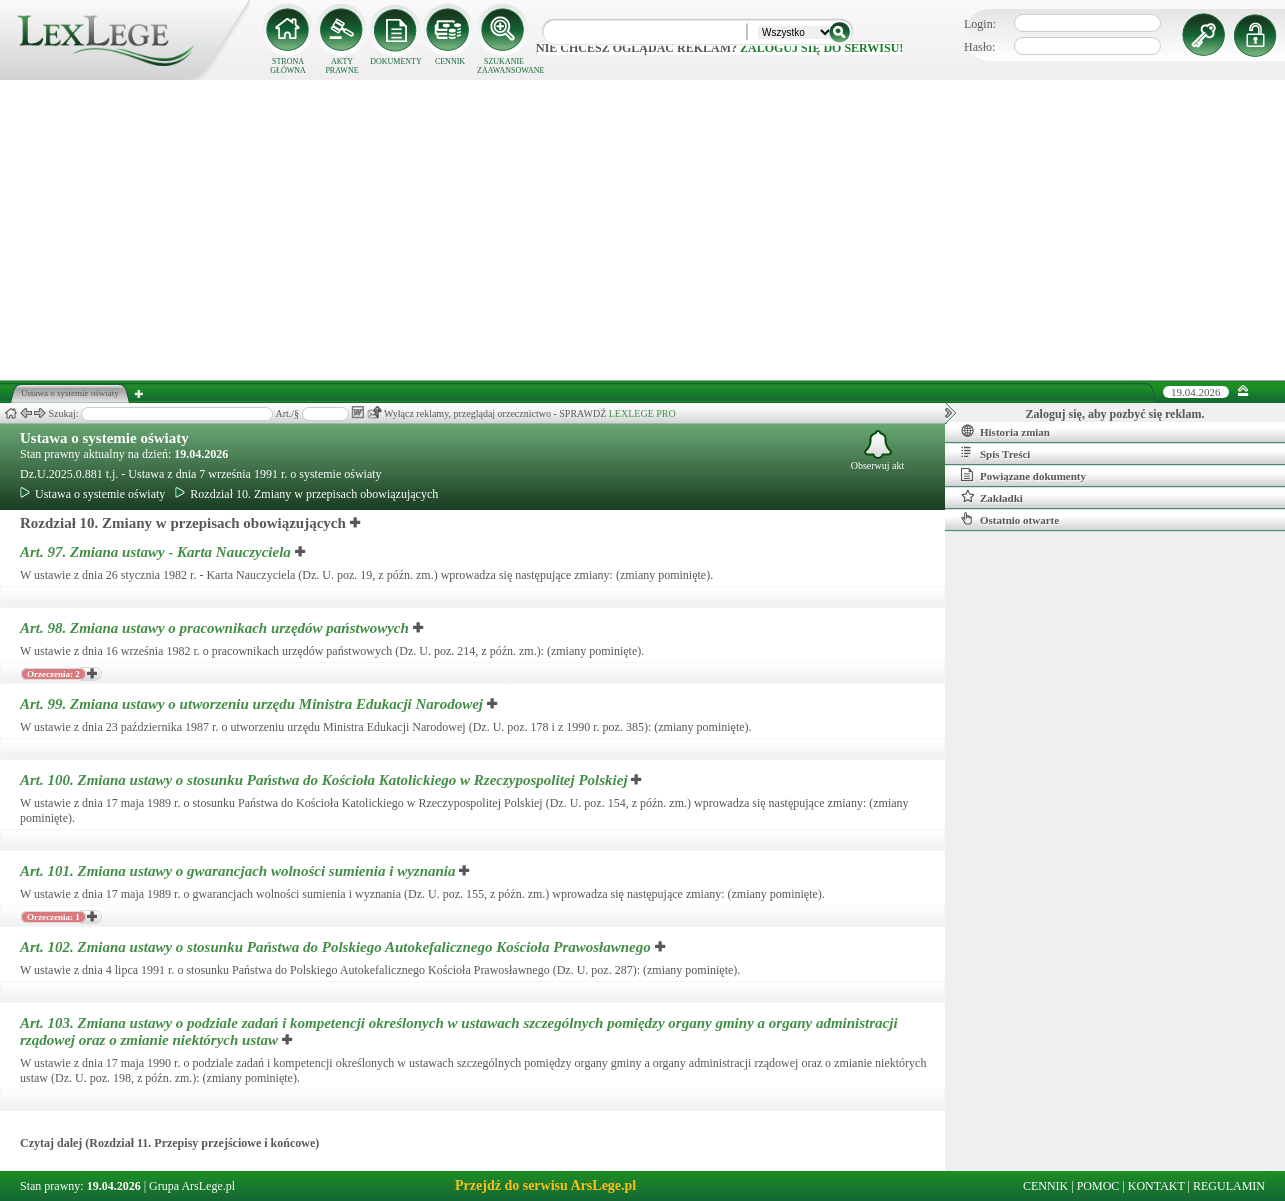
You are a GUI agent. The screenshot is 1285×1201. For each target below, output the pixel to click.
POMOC (1098, 1186)
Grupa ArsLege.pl (192, 1186)
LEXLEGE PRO (642, 413)
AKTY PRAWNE (341, 66)
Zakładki (992, 497)
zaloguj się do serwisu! (821, 48)
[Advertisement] (643, 230)
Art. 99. (253, 704)
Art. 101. (239, 871)
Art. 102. (337, 947)
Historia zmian (1005, 431)
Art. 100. (325, 780)
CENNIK (450, 61)
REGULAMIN (1229, 1186)
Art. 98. (216, 628)
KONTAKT (1156, 1186)
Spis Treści (995, 453)
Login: (980, 24)
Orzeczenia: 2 (53, 674)
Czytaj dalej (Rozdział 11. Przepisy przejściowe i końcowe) (169, 1143)
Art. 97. (157, 552)
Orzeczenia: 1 (53, 917)
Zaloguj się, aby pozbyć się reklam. (1115, 414)
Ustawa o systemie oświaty (104, 438)
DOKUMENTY (396, 61)
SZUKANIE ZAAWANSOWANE (504, 66)
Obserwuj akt (878, 450)
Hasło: (979, 47)
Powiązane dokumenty (1023, 475)
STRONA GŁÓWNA (288, 66)
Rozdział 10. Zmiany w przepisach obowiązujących (306, 494)
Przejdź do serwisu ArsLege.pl (545, 1185)
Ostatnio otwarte (1010, 519)
